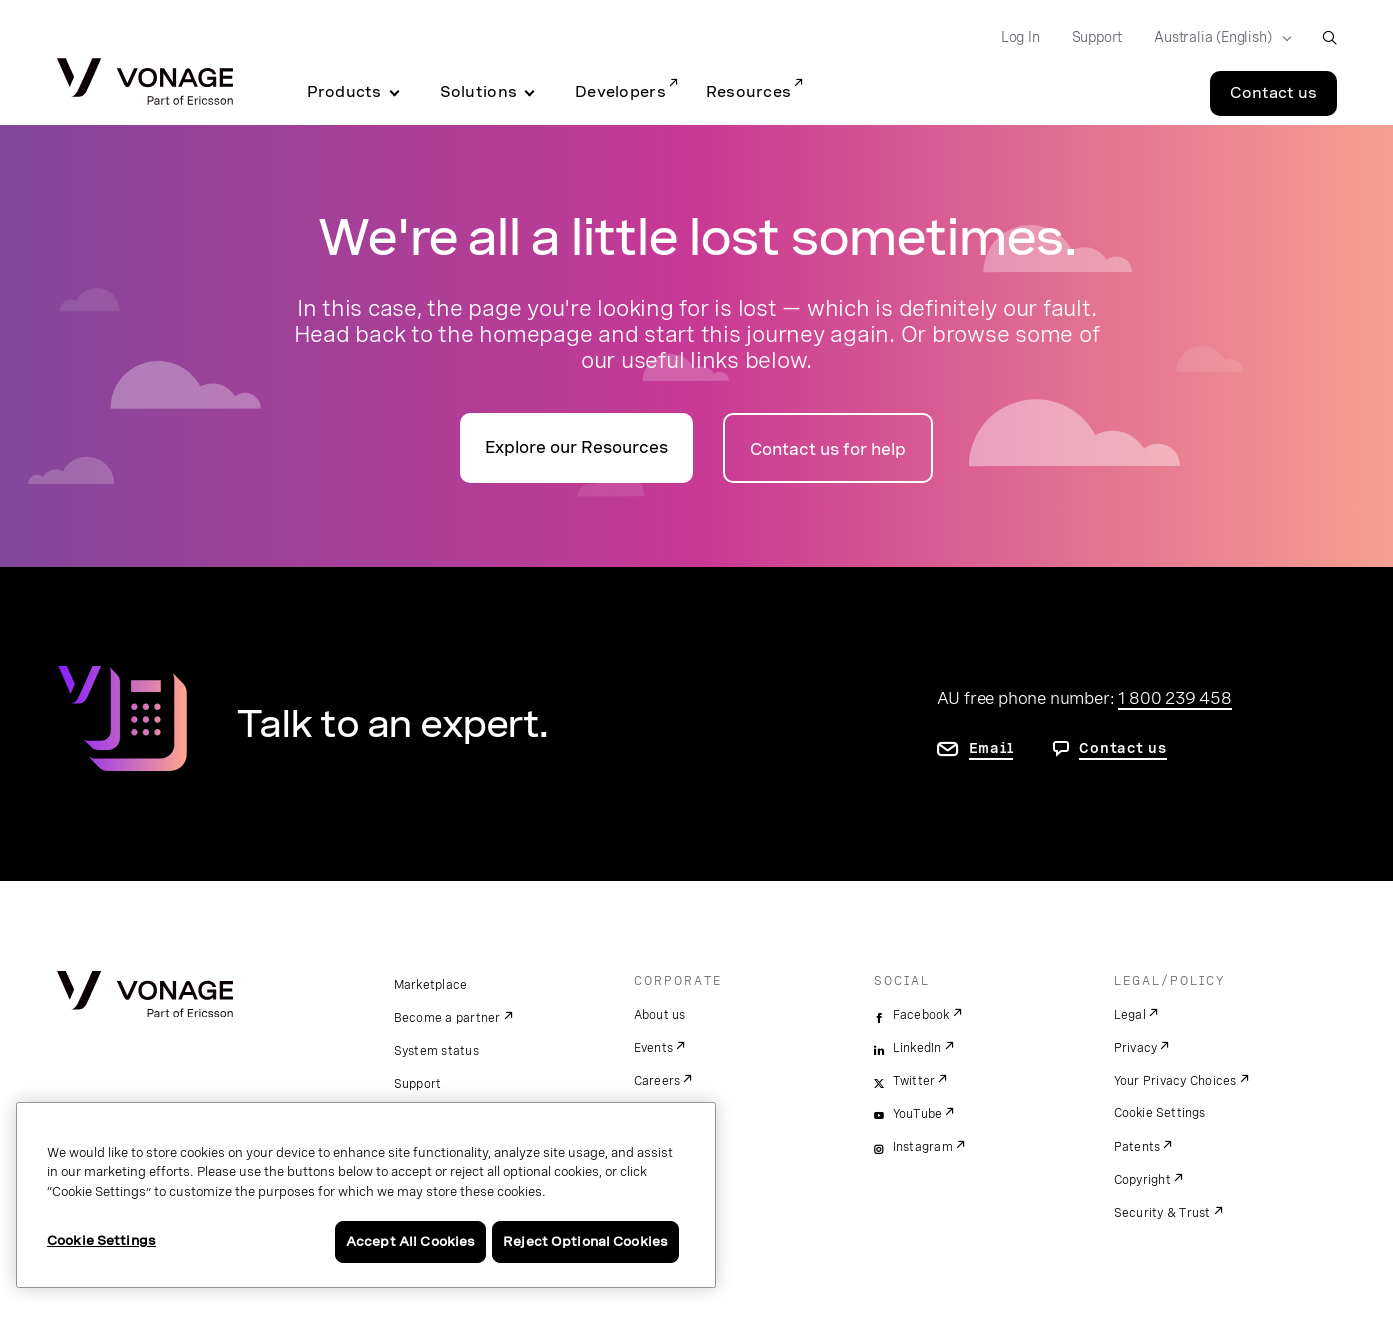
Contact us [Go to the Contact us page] (1273, 93)
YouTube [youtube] (918, 1114)
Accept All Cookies (410, 1241)
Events (654, 1048)
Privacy (1136, 1048)
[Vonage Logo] (145, 83)
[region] (366, 1195)
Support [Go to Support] (1097, 37)
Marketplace (431, 985)
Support (418, 1084)
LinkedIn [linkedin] (917, 1048)
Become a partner (447, 1018)
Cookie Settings (1160, 1113)
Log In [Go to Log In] (1020, 37)
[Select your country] (1216, 38)
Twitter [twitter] (914, 1081)
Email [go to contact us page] (991, 748)
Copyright (1142, 1180)
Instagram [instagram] (923, 1147)
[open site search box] (1329, 37)
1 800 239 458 (1174, 698)
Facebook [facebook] (921, 1015)
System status (436, 1051)
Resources (748, 92)
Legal (1130, 1015)
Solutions (478, 92)
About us (660, 1015)
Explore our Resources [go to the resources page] (576, 447)
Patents (1137, 1147)
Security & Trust (1162, 1213)
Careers (657, 1081)
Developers (620, 92)
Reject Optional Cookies (585, 1241)
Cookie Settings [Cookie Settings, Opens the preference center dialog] (101, 1240)
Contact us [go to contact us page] (1123, 748)
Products (344, 92)
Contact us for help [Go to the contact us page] (828, 449)
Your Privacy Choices (1175, 1081)
